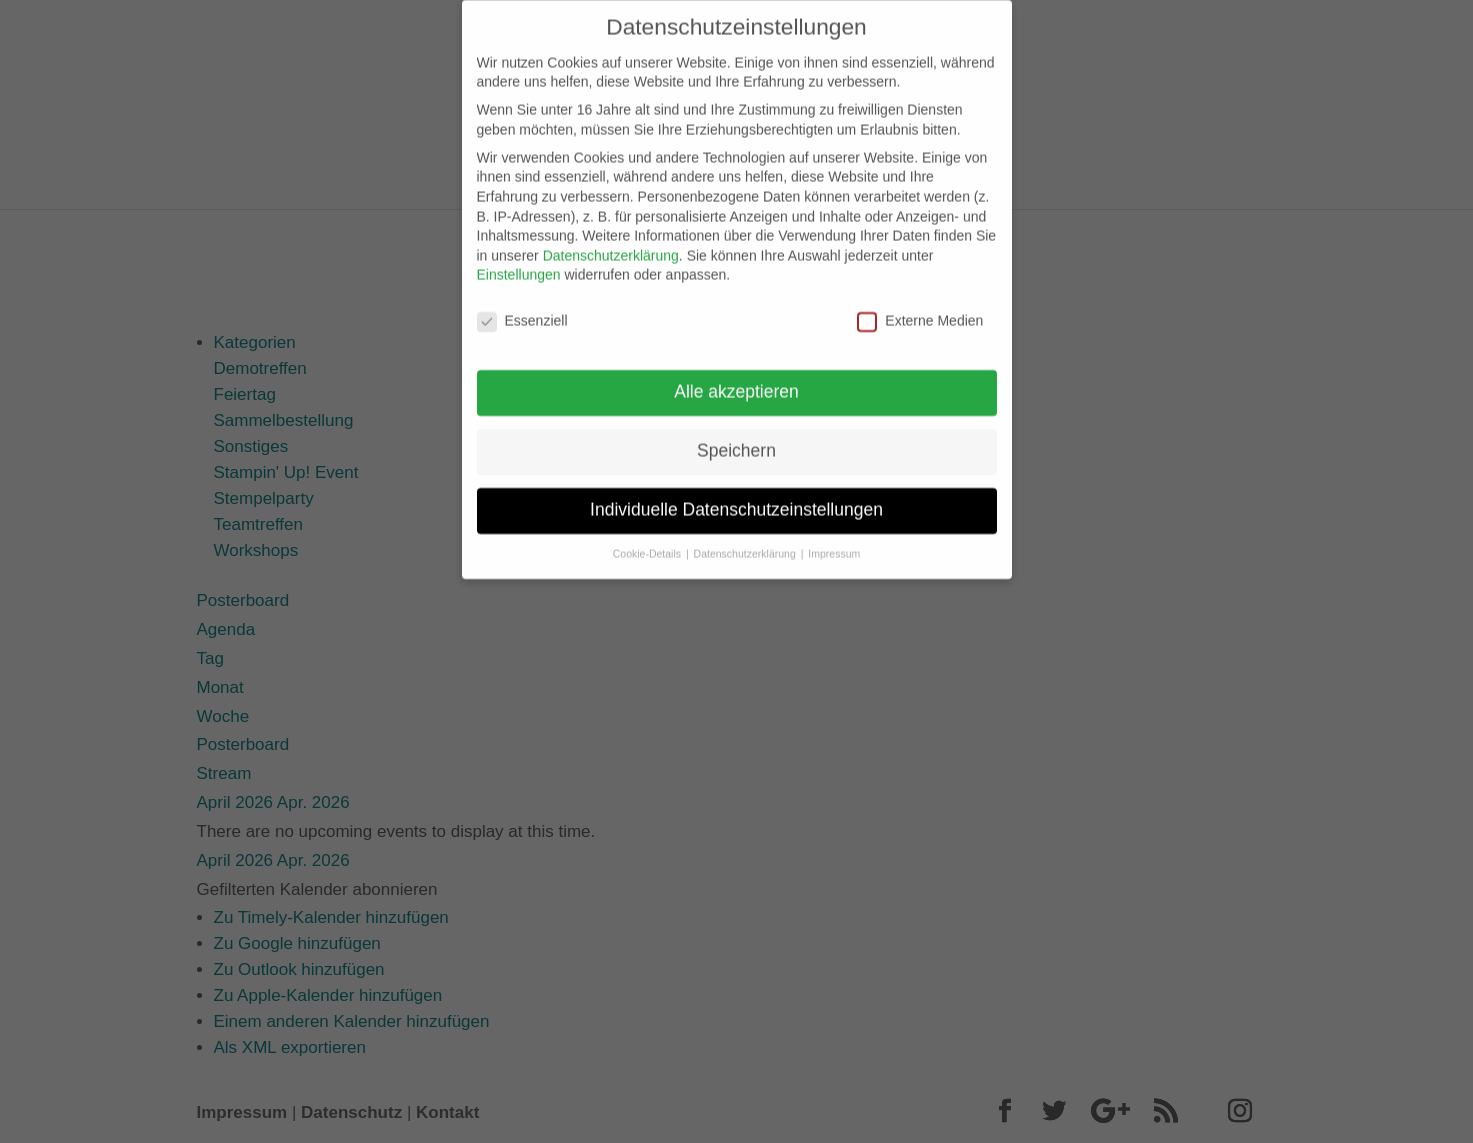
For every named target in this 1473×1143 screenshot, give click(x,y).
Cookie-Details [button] (648, 540)
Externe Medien (920, 307)
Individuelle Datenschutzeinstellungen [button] (736, 496)
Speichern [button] (736, 437)
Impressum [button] (834, 540)
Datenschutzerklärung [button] (746, 540)
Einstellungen (519, 261)
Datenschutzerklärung (611, 242)
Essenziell (522, 307)
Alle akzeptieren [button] (736, 378)
